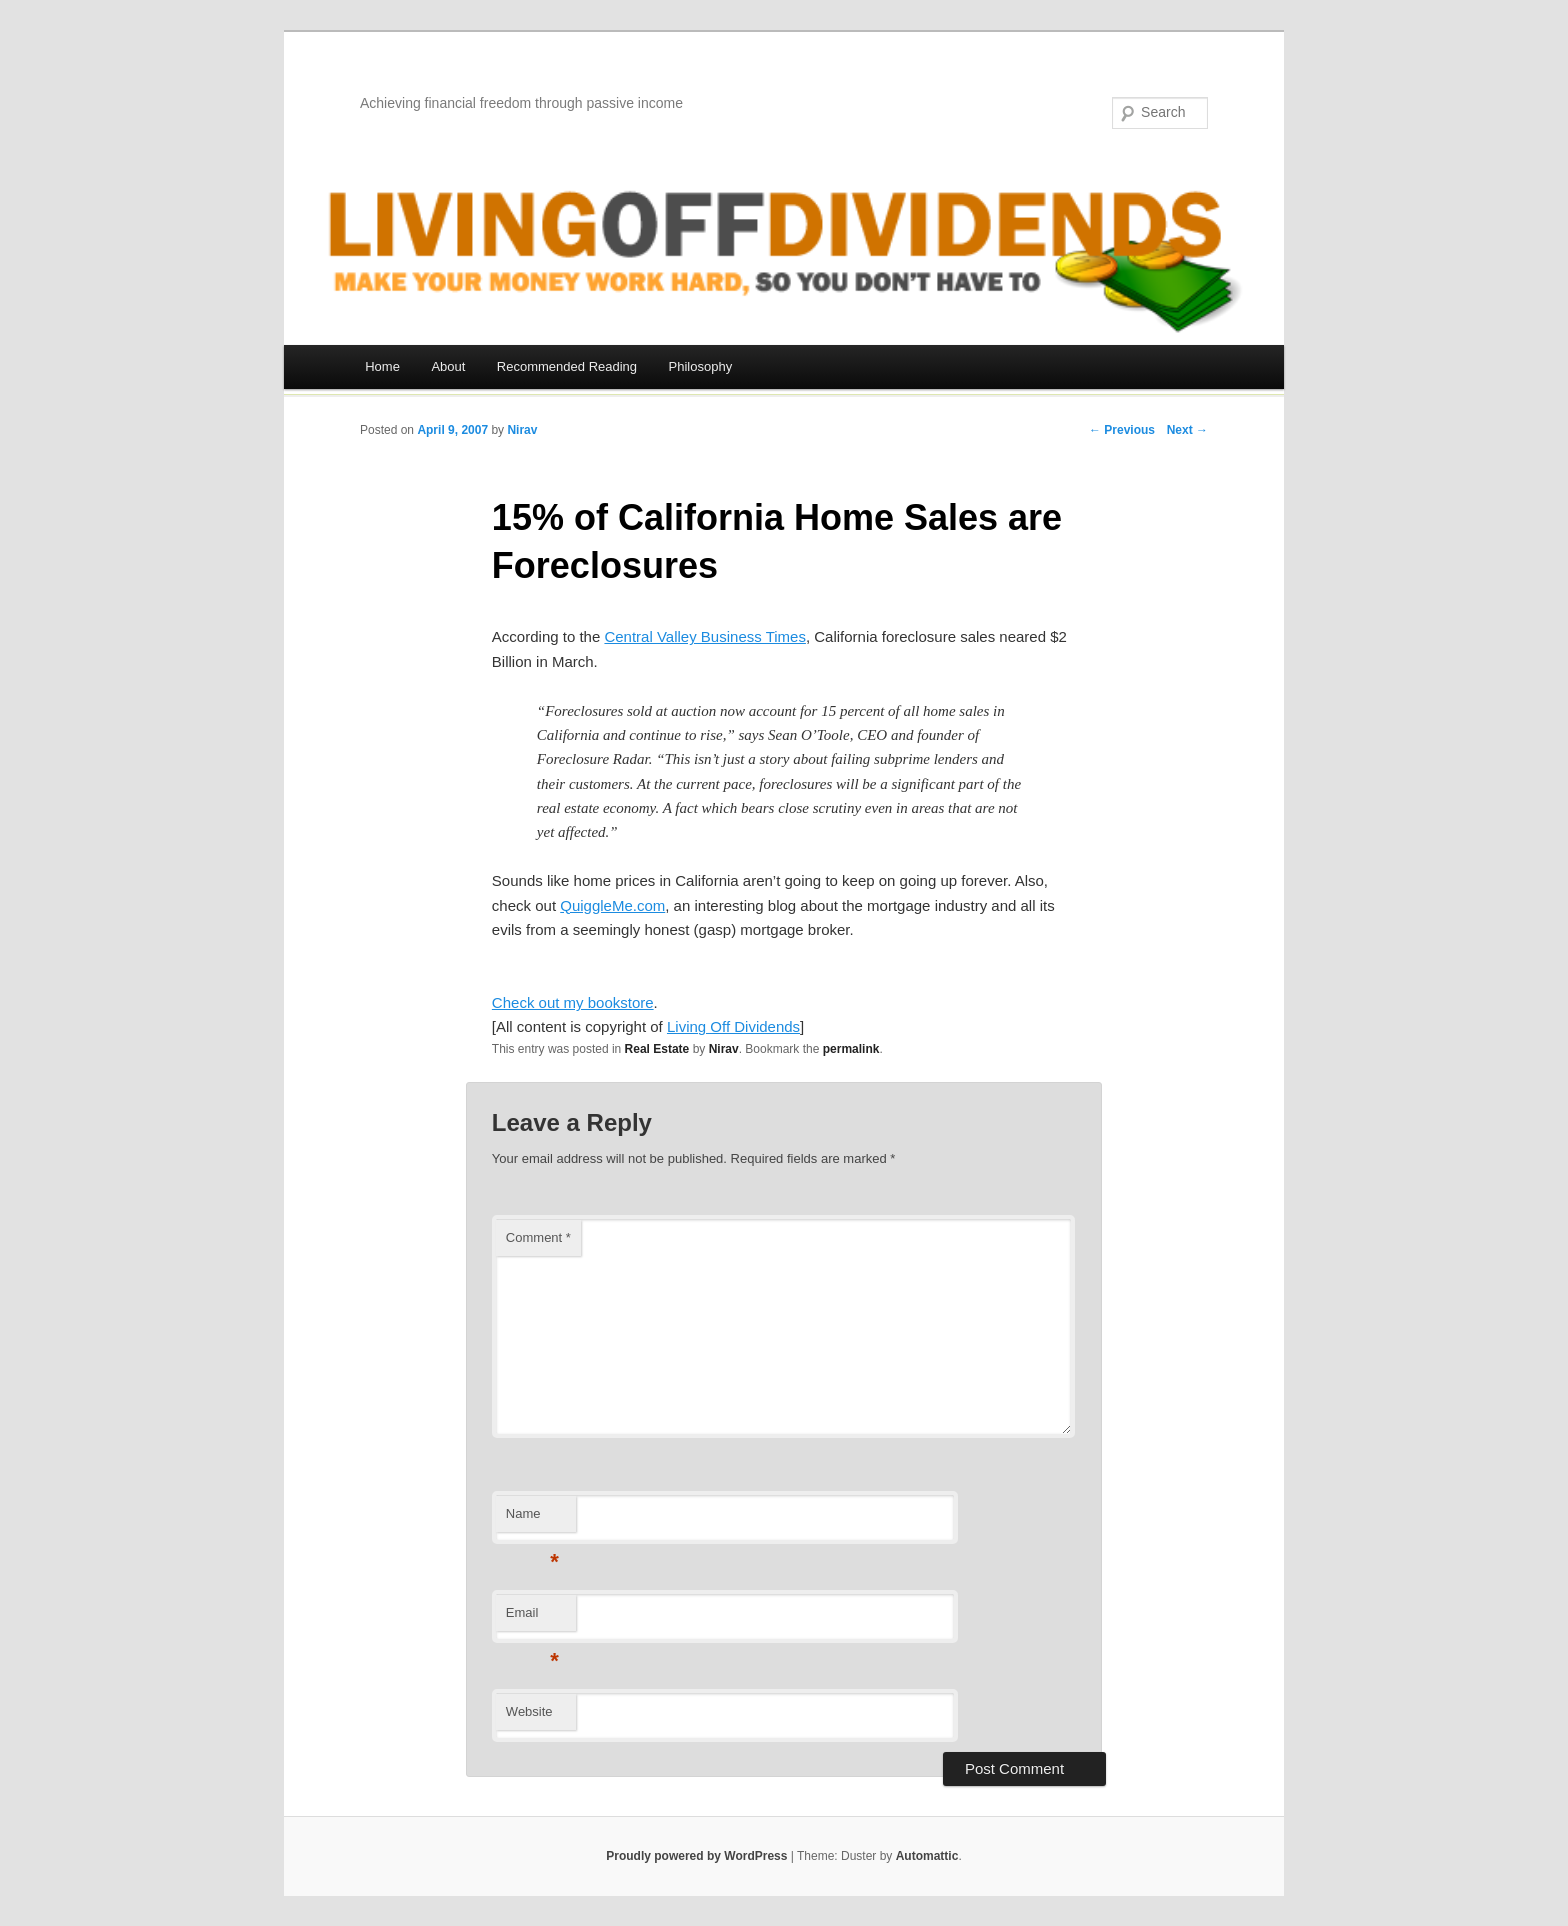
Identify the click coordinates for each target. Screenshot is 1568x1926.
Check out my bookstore (573, 1002)
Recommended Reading (567, 366)
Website (529, 1711)
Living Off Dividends (733, 1026)
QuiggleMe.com (612, 905)
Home (382, 366)
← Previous (1122, 430)
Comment (538, 1237)
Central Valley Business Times (704, 636)
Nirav (522, 430)
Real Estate (657, 1049)
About (448, 366)
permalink (851, 1049)
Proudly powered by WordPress (696, 1856)
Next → (1187, 430)
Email (532, 1618)
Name (532, 1519)
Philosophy (701, 366)
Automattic (927, 1856)
